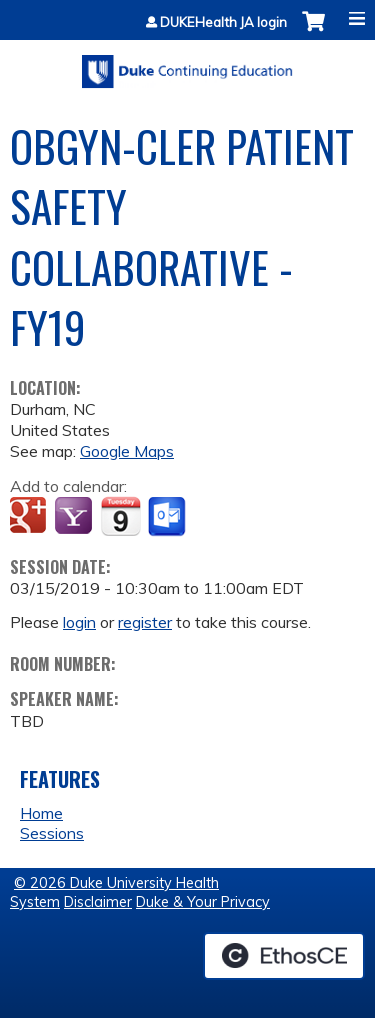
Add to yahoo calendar (75, 517)
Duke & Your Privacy (203, 902)
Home (41, 813)
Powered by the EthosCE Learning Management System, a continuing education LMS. (284, 956)
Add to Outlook (168, 517)
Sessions (52, 833)
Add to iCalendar (120, 516)
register (145, 622)
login (79, 622)
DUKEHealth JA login (223, 22)
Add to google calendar (30, 517)
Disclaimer (98, 902)
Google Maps (127, 451)
